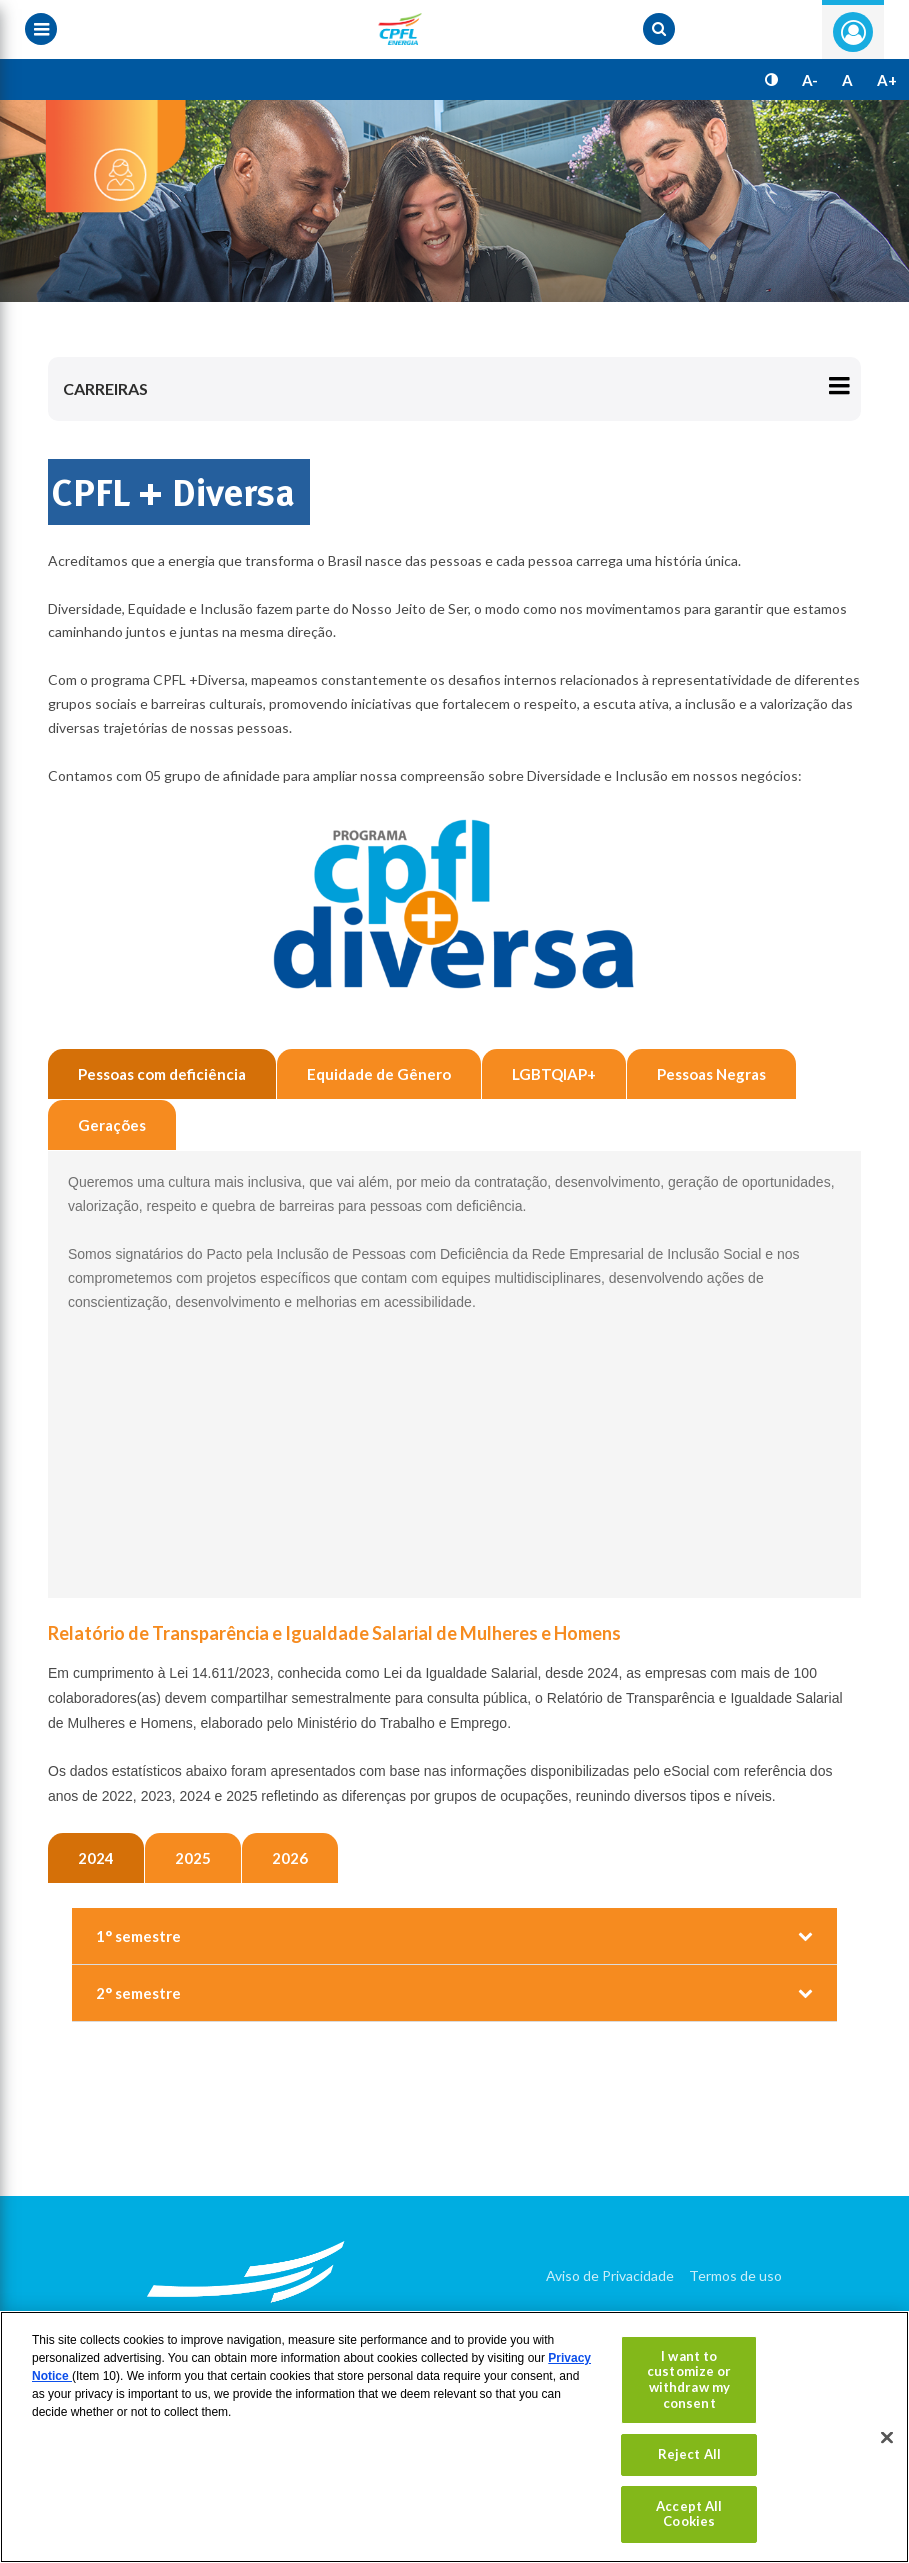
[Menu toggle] (41, 29)
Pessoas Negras (711, 1074)
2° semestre (138, 1993)
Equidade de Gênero (379, 1074)
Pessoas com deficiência (162, 1074)
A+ (887, 80)
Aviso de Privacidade (610, 2275)
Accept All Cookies (689, 2514)
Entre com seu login (853, 32)
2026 (290, 1858)
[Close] (887, 2437)
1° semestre (138, 1936)
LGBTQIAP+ (554, 1074)
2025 (193, 1858)
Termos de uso (735, 2275)
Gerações (112, 1125)
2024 (96, 1858)
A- (810, 80)
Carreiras (105, 388)
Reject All (689, 2454)
